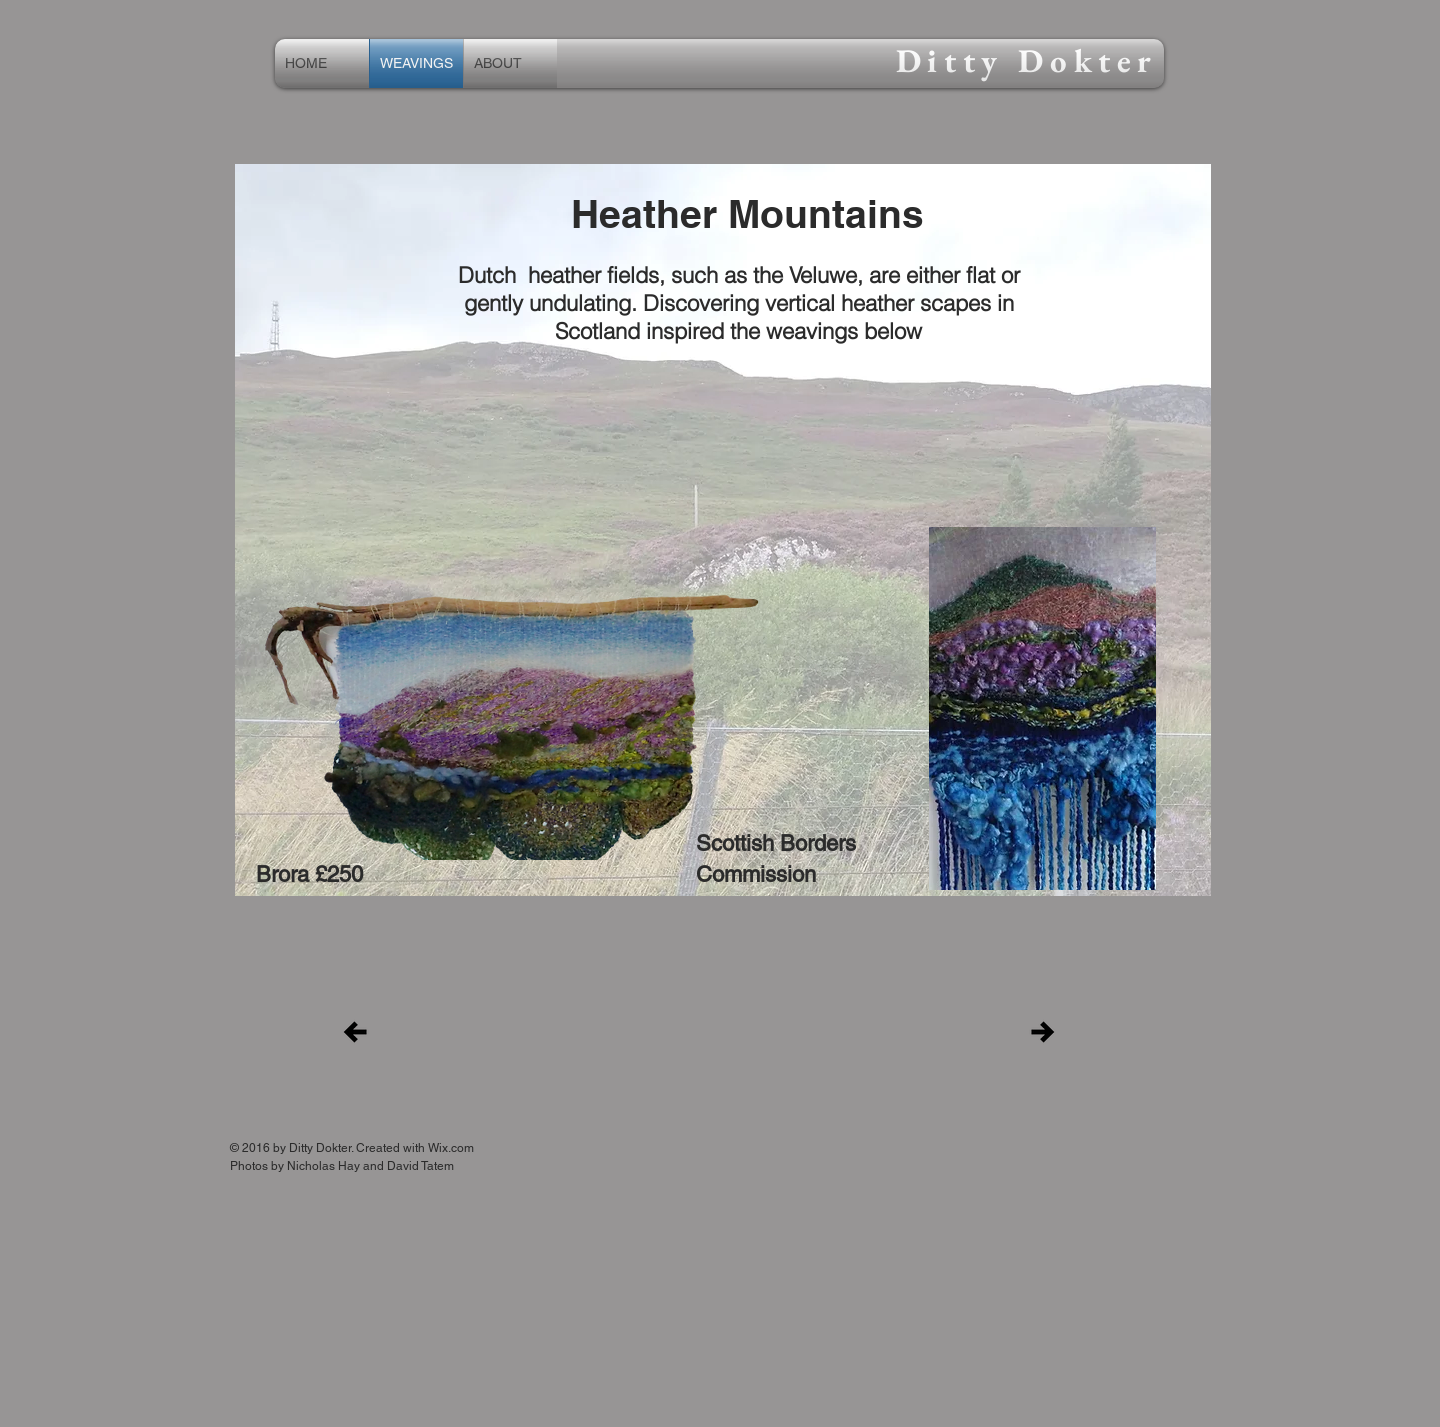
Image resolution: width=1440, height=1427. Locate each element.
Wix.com (451, 1148)
